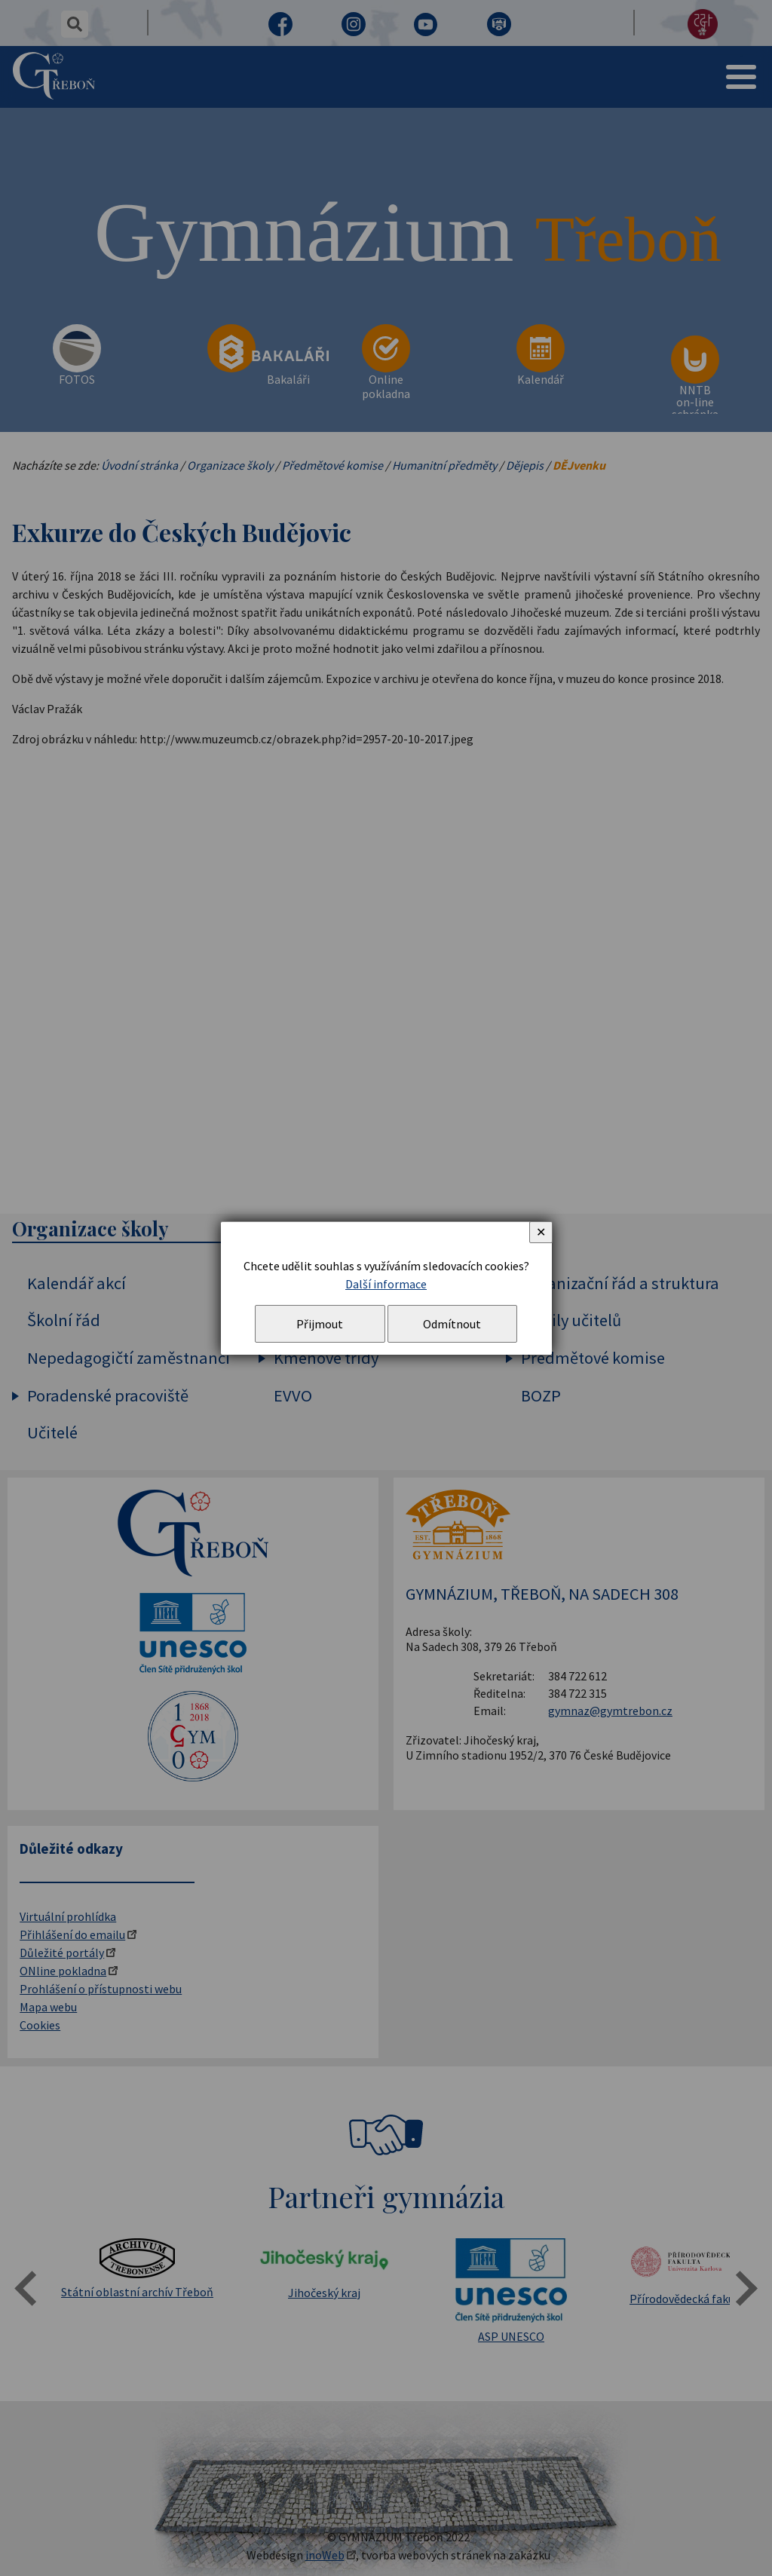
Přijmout (319, 1323)
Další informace (386, 1283)
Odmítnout (452, 1323)
